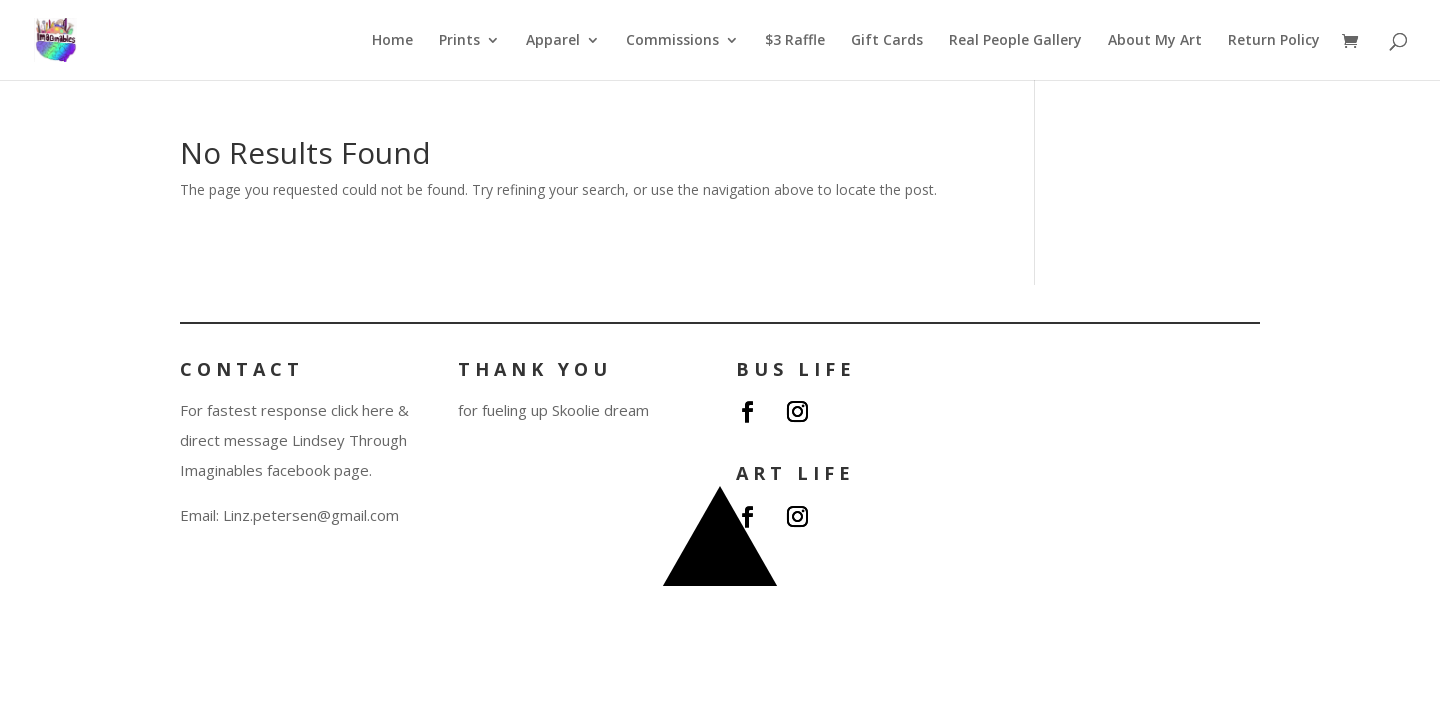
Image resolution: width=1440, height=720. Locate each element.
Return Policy (1274, 41)
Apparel (553, 41)
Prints (459, 41)
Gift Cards (887, 41)
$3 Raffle (795, 41)
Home (392, 41)
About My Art (1155, 41)
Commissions (672, 41)
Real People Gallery (1015, 41)
